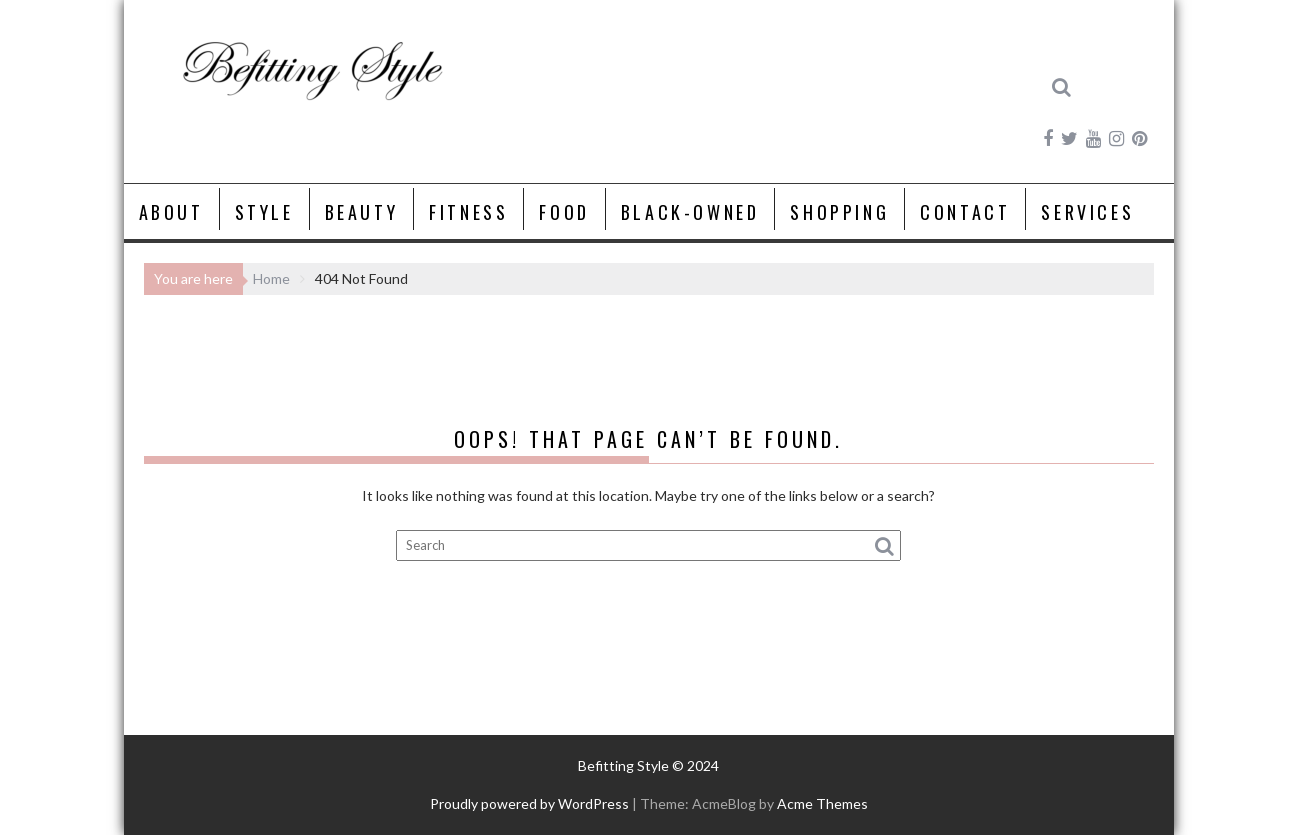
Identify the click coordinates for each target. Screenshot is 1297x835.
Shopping (839, 212)
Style (264, 212)
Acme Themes (822, 803)
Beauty (362, 212)
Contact (965, 212)
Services (1087, 212)
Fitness (468, 212)
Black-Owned (690, 212)
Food (564, 212)
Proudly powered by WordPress (529, 803)
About (171, 212)
